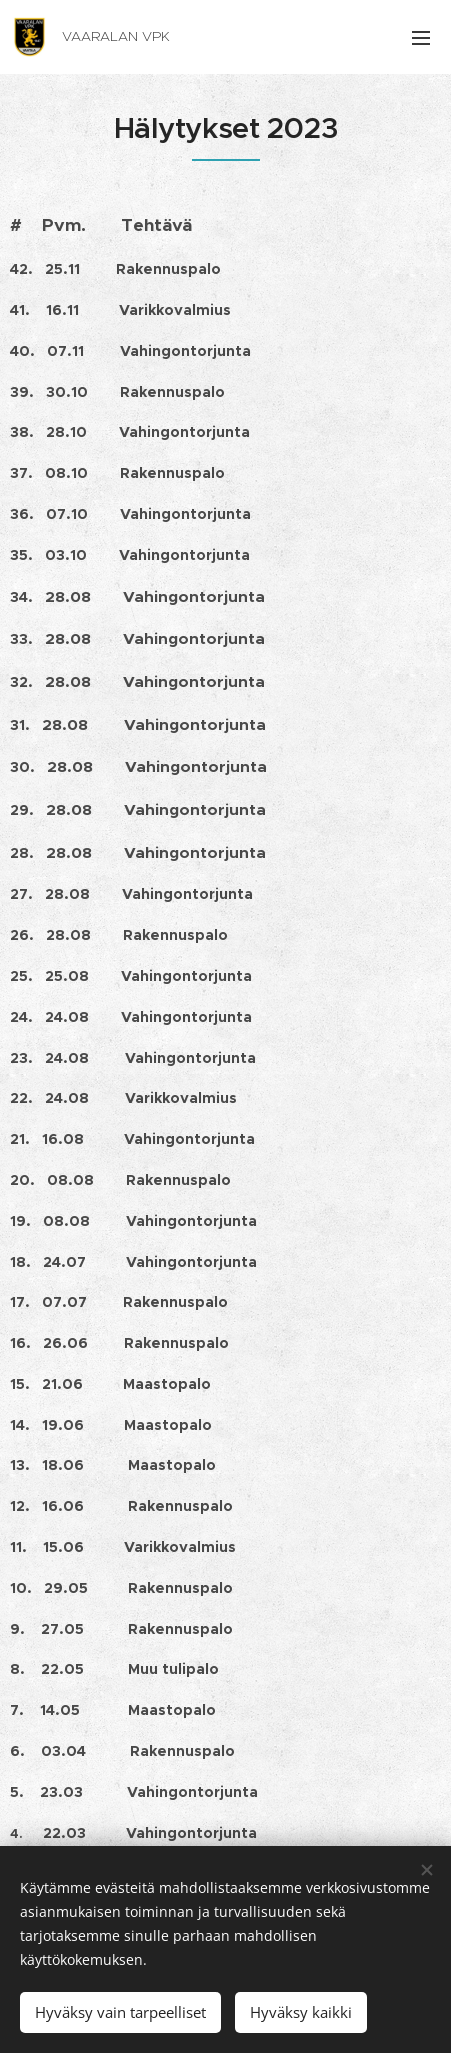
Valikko (421, 38)
